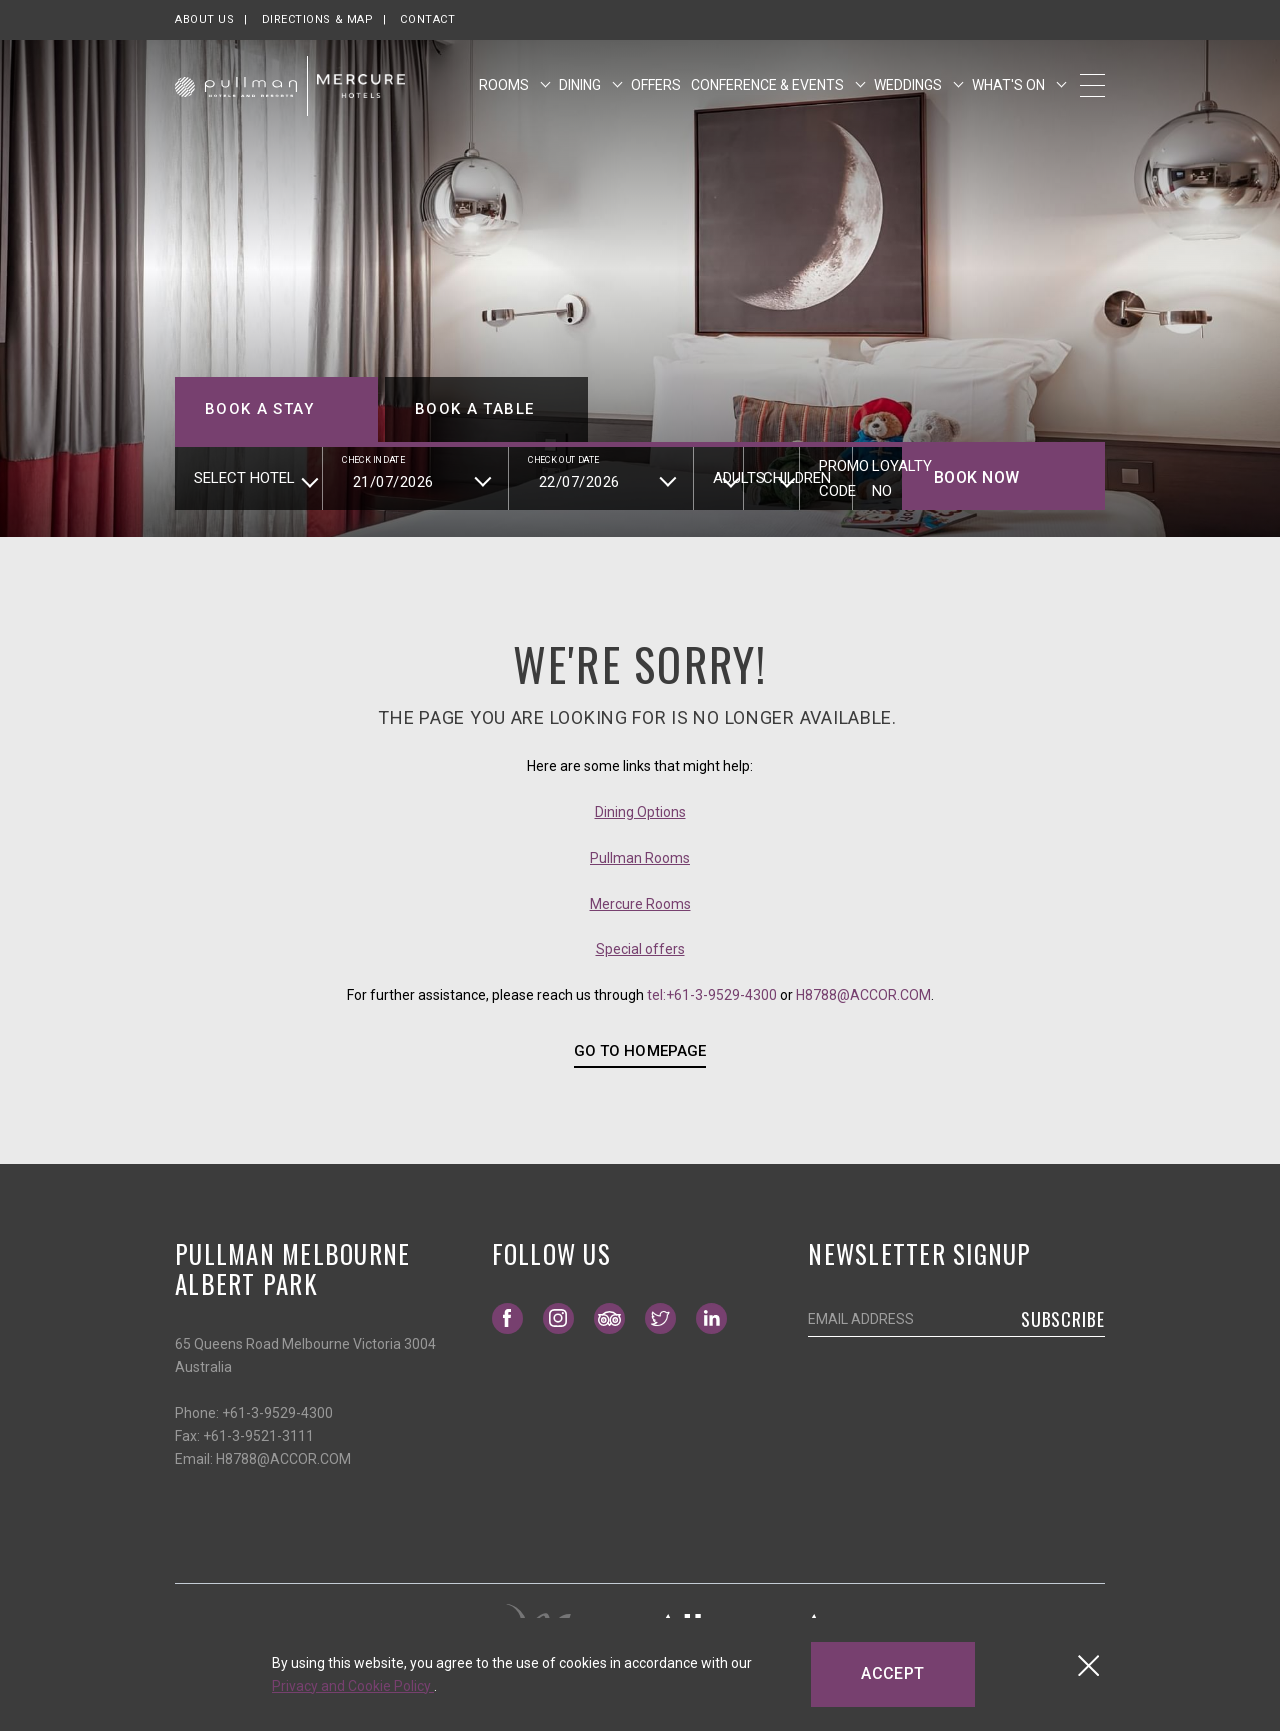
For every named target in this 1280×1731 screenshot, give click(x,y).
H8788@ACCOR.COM (863, 995)
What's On (1010, 93)
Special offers (640, 949)
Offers (656, 93)
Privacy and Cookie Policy (353, 1686)
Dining (581, 93)
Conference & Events (769, 93)
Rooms (505, 93)
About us (204, 19)
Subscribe (1063, 1319)
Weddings (909, 93)
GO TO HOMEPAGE (639, 1051)
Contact (427, 19)
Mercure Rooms (640, 904)
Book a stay (259, 409)
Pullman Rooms (640, 858)
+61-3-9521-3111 (258, 1436)
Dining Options (640, 812)
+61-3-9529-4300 (277, 1413)
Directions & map (318, 19)
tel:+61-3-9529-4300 (712, 995)
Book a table (474, 409)
